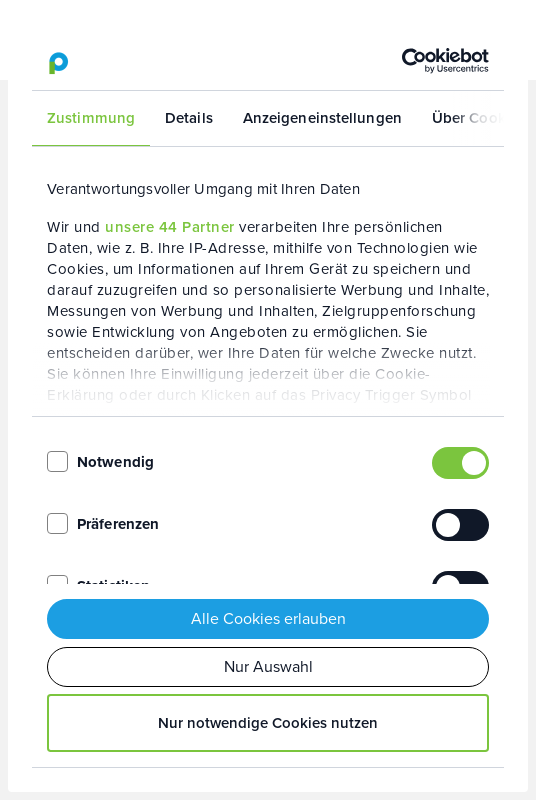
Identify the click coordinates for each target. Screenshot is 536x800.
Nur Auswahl (268, 666)
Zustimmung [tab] (91, 118)
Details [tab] (189, 118)
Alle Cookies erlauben (268, 618)
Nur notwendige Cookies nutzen (268, 723)
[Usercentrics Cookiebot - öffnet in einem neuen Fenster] (401, 61)
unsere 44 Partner (170, 227)
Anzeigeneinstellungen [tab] (322, 118)
